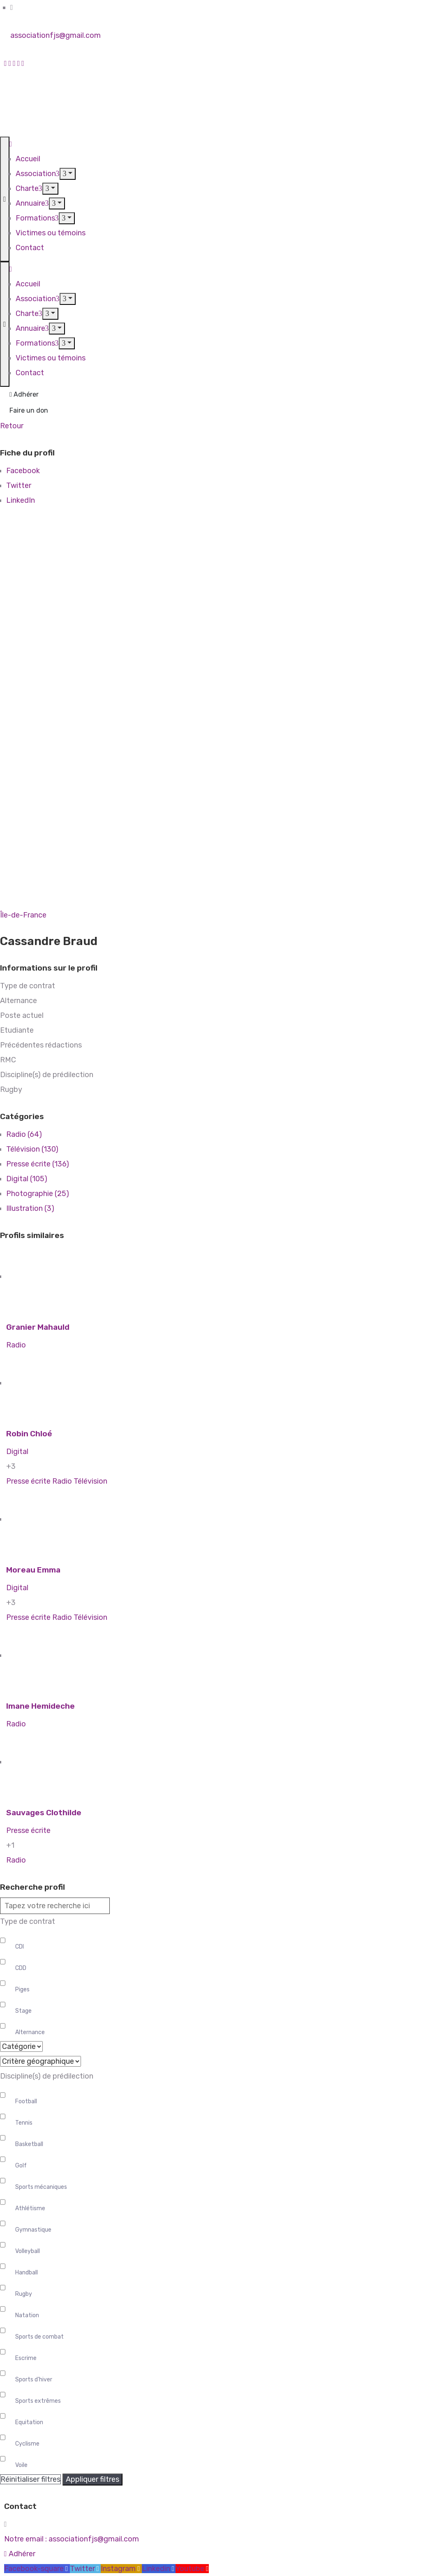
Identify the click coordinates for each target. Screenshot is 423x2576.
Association (38, 173)
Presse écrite (28, 1481)
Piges (22, 1989)
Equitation (29, 2422)
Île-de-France (23, 915)
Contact (30, 247)
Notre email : (71, 2538)
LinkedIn (20, 500)
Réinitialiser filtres (30, 2479)
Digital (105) (26, 1178)
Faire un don (28, 410)
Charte (29, 188)
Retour (11, 425)
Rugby (23, 2293)
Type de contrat (27, 1921)
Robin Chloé (29, 1433)
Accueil (28, 158)
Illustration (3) (30, 1208)
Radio (16, 1345)
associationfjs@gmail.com (55, 35)
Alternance (30, 2032)
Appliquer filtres (92, 2479)
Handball (26, 2272)
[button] (19, 2553)
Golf (21, 2165)
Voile (21, 2465)
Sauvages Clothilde (43, 1812)
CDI (19, 1946)
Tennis (23, 2122)
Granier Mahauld (37, 1327)
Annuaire (32, 203)
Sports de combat (39, 2336)
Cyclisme (27, 2443)
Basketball (29, 2144)
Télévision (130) (32, 1149)
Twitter (18, 485)
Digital (17, 1451)
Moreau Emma (33, 1570)
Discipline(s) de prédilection (46, 2076)
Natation (27, 2315)
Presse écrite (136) (37, 1163)
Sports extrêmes (38, 2400)
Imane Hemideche (40, 1706)
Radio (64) (24, 1134)
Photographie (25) (37, 1193)
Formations (37, 218)
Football (26, 2101)
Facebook (23, 470)
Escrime (26, 2358)
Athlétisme (30, 2208)
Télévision (90, 1481)
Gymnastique (33, 2229)
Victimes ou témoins (51, 232)
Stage (23, 2010)
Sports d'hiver (33, 2379)
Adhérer (24, 394)
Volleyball (27, 2251)
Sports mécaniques (41, 2186)
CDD (20, 1968)
